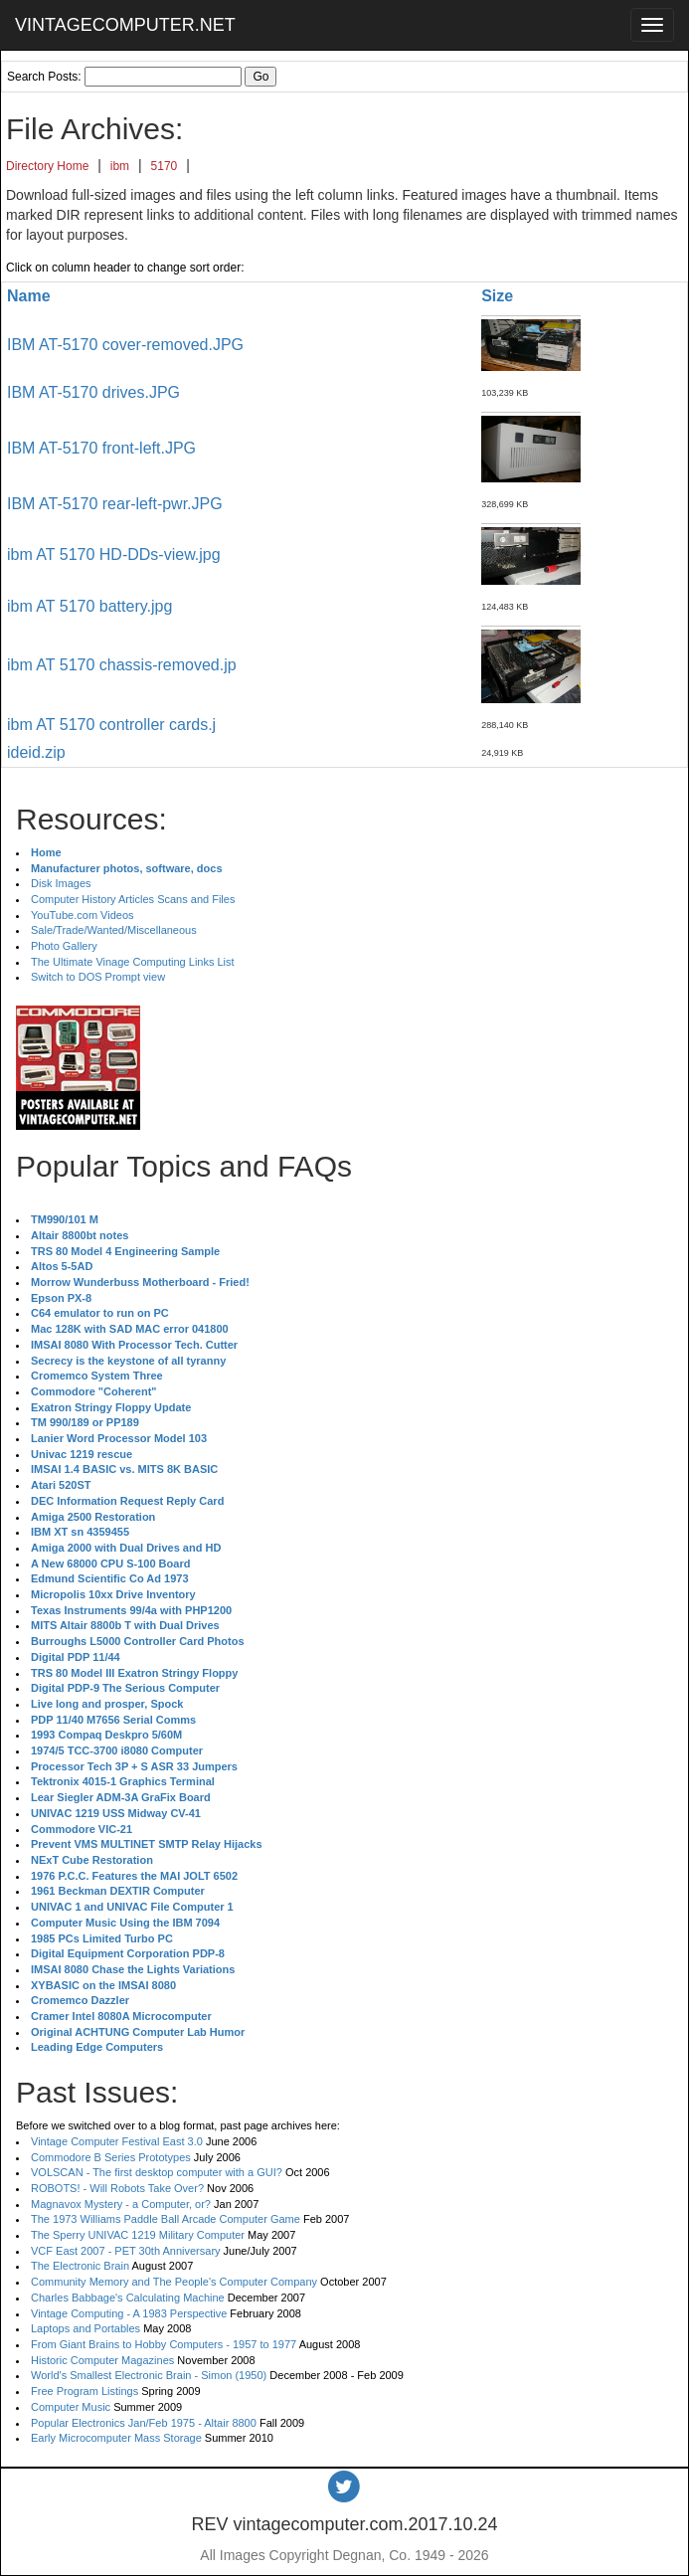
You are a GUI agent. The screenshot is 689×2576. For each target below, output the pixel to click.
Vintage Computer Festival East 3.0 (117, 2141)
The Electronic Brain (80, 2266)
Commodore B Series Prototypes (111, 2157)
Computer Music (70, 2407)
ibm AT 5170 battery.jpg (89, 606)
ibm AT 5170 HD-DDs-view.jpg (114, 554)
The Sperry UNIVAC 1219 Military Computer (138, 2235)
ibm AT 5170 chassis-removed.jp (122, 664)
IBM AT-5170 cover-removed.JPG (125, 344)
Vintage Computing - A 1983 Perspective (129, 2313)
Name (29, 295)
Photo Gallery (64, 946)
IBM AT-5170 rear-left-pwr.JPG (115, 503)
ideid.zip (36, 752)
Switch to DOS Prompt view (98, 977)
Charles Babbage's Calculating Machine (128, 2297)
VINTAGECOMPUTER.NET (125, 25)
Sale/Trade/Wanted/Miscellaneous (114, 930)
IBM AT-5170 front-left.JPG (101, 448)
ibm (119, 166)
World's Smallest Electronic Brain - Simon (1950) (148, 2375)
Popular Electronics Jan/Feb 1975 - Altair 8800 (144, 2423)
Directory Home (47, 166)
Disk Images (61, 883)
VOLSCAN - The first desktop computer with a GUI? (156, 2172)
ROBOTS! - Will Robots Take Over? (117, 2188)
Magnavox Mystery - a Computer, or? (121, 2204)
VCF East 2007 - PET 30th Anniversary (126, 2251)
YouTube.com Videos (82, 915)
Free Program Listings (84, 2391)
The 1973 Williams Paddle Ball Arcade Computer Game (165, 2219)
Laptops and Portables (85, 2328)
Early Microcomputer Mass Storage (116, 2438)
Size (497, 295)
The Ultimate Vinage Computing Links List (133, 962)
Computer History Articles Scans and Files (133, 899)
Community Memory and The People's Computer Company (174, 2282)
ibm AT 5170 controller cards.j (111, 724)
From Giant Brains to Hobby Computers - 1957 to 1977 (163, 2344)
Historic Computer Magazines (102, 2360)
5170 (164, 166)
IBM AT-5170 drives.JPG (93, 392)
